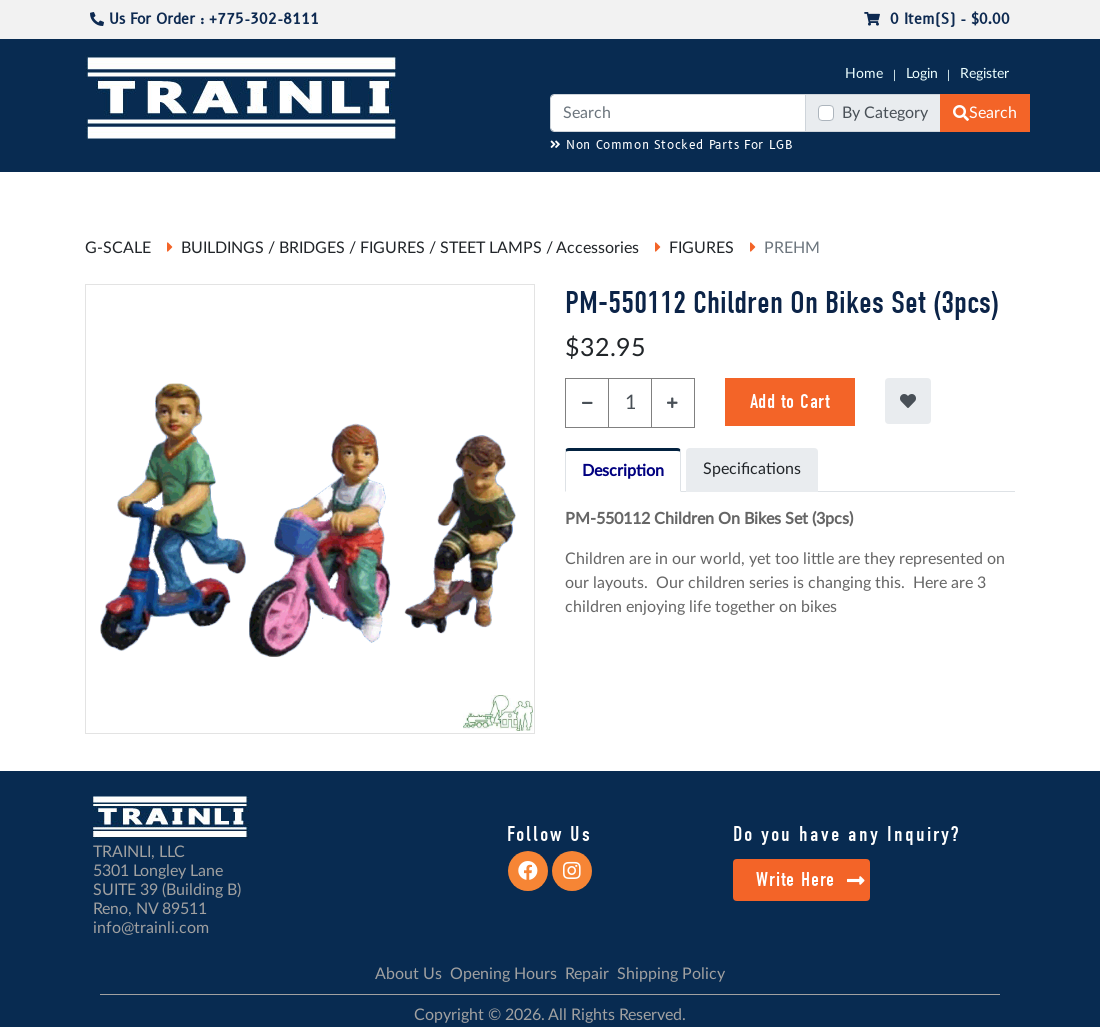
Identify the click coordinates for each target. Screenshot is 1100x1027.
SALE (871, 181)
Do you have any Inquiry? (846, 834)
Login (922, 74)
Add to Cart (790, 401)
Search (985, 113)
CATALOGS (151, 181)
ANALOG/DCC (520, 181)
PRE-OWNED (787, 191)
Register (984, 74)
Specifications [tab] (752, 469)
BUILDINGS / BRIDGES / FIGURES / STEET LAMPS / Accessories (410, 248)
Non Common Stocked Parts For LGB (671, 145)
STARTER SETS (936, 191)
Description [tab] (623, 471)
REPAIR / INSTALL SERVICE (642, 191)
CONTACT (1042, 181)
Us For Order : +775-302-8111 (204, 19)
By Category (885, 113)
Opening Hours (503, 974)
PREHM (792, 248)
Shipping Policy (671, 974)
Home (864, 74)
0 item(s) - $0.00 (937, 19)
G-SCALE (54, 181)
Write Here (810, 879)
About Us (408, 974)
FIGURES (701, 248)
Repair (587, 974)
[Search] (678, 113)
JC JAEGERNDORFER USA (273, 191)
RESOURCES (414, 181)
